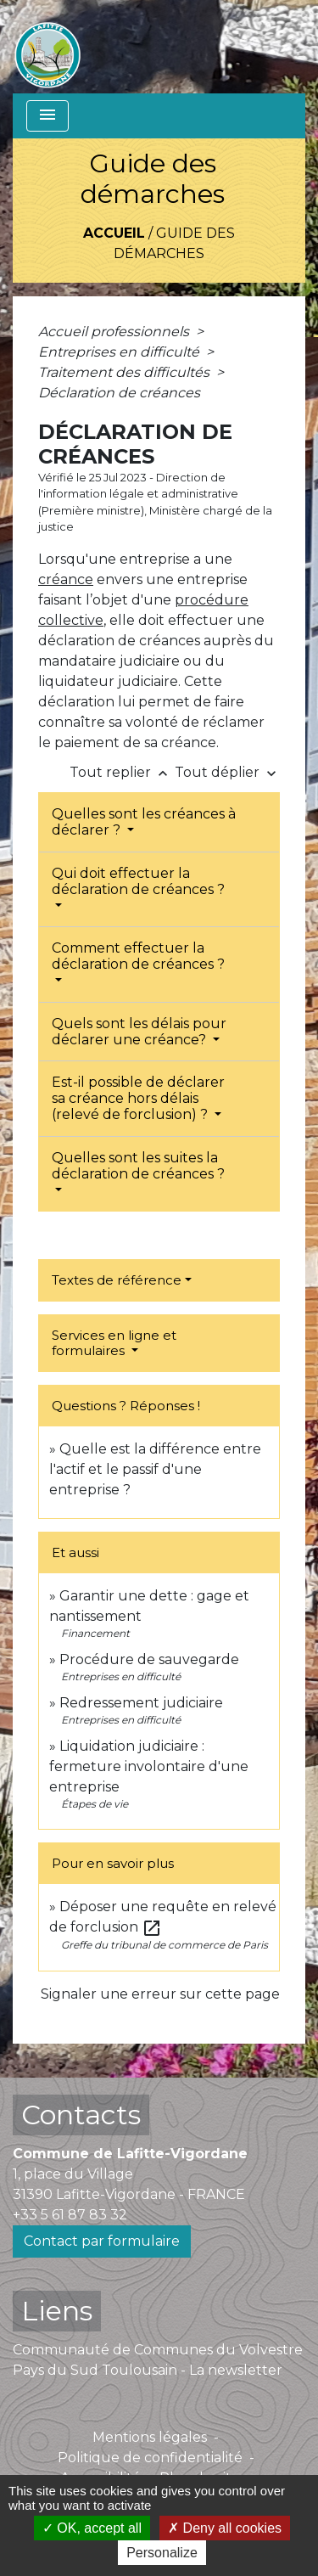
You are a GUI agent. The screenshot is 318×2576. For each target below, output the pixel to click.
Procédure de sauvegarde (149, 1659)
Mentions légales (149, 2437)
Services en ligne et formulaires (114, 1342)
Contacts (81, 2114)
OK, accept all (92, 2528)
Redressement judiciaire (141, 1703)
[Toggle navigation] (47, 116)
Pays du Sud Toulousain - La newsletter (147, 2370)
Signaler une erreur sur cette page (160, 1994)
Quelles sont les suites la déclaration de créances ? (138, 1166)
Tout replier (122, 772)
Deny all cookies (225, 2528)
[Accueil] (47, 46)
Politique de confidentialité (150, 2457)
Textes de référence (116, 1280)
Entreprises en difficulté (120, 352)
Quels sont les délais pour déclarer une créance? (139, 1031)
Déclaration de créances (119, 393)
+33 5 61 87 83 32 (70, 2215)
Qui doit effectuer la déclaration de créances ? (138, 881)
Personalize (162, 2552)
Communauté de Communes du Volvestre (158, 2350)
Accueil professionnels (115, 331)
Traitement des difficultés (125, 372)
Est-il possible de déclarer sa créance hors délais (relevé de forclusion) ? (138, 1098)
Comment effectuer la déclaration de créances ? (138, 956)
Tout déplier (227, 772)
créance (65, 579)
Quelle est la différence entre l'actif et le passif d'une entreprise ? (155, 1469)
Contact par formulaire (102, 2241)
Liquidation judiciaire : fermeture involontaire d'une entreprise (148, 1766)
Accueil (114, 233)
